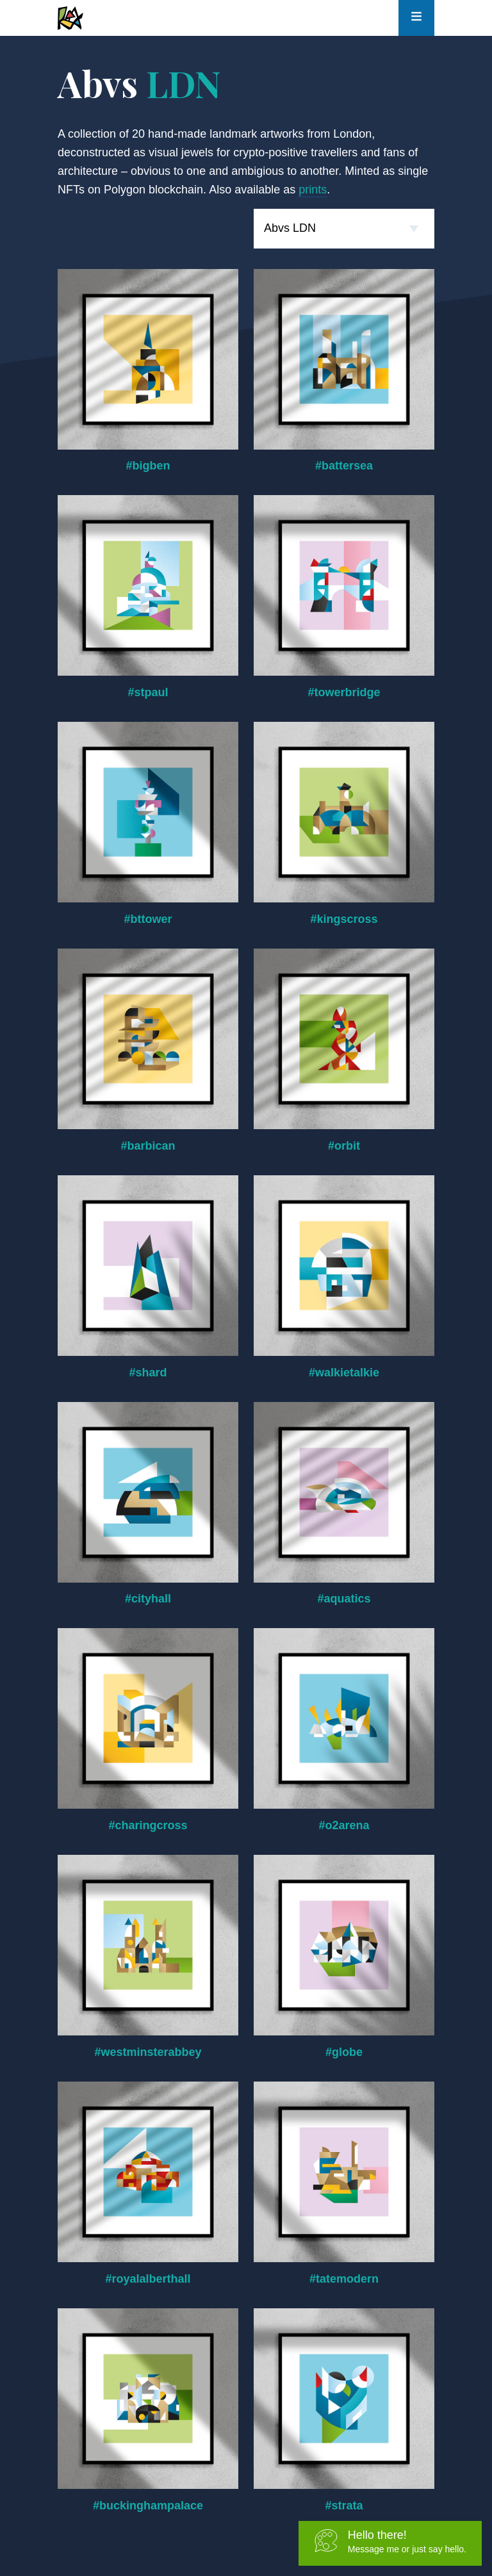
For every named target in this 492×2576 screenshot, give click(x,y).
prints (313, 189)
